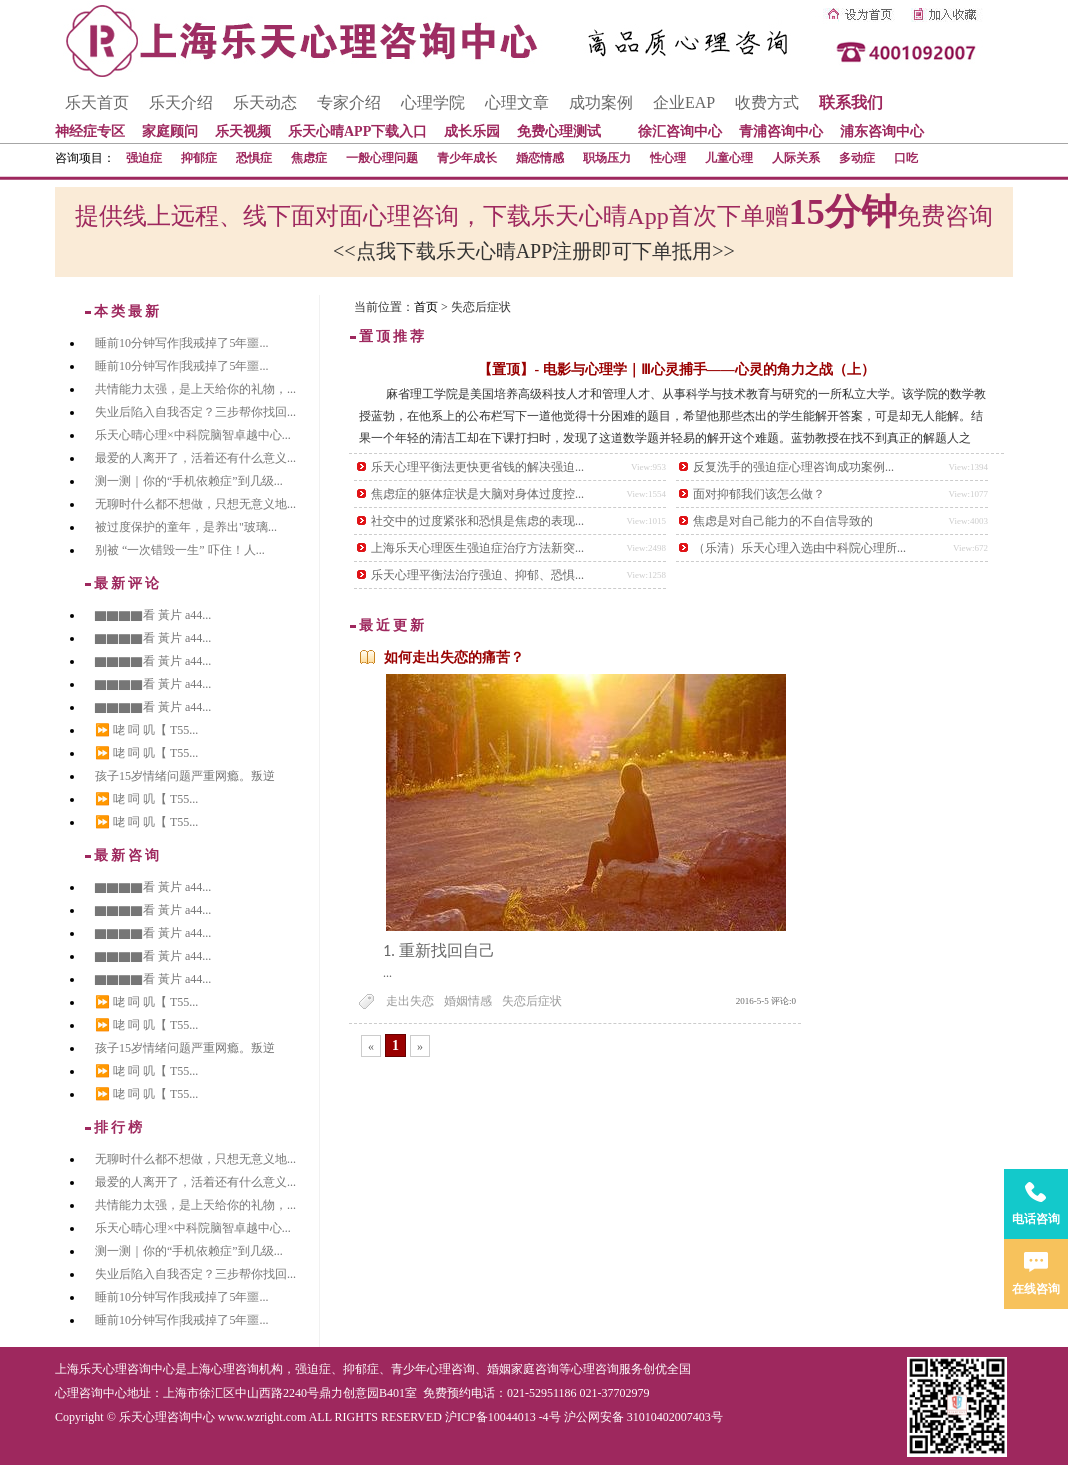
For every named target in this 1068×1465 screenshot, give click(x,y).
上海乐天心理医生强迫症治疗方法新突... (477, 548)
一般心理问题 (382, 158)
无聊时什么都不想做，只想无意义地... (195, 504)
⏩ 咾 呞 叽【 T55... (146, 730)
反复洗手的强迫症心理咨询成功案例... (793, 467)
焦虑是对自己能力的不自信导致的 (783, 521)
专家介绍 (349, 102)
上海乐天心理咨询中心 (115, 1369)
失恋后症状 (532, 1001)
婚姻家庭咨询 (523, 1369)
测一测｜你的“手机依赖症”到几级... (189, 481)
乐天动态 (265, 102)
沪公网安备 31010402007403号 (643, 1417)
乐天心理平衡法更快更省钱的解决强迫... (477, 467)
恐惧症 (254, 158)
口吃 (906, 158)
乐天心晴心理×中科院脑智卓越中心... (193, 435)
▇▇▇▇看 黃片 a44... (153, 615)
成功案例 (601, 102)
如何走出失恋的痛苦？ (454, 657)
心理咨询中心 (91, 1393)
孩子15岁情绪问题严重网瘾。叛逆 (185, 776)
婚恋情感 (540, 158)
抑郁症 (199, 158)
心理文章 (517, 102)
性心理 (668, 158)
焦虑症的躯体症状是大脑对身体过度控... (477, 494)
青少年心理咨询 (433, 1369)
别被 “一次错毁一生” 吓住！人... (180, 550)
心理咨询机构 (247, 1369)
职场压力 (607, 158)
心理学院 (433, 102)
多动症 (857, 158)
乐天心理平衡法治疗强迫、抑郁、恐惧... (477, 575)
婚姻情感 (468, 1001)
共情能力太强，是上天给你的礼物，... (195, 389)
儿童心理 (729, 158)
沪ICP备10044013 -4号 (503, 1417)
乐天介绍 (181, 102)
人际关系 (796, 158)
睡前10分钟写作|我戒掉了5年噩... (181, 343)
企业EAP (684, 102)
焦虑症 (309, 158)
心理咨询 (595, 1369)
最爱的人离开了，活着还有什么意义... (195, 458)
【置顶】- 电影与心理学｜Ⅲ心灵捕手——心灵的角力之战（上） (676, 369)
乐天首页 (97, 102)
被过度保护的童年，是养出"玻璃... (186, 527)
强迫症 (144, 158)
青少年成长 (467, 158)
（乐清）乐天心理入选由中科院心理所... (799, 548)
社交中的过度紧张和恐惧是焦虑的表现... (477, 521)
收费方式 (767, 102)
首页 (426, 307)
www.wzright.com (262, 1417)
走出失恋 (410, 1001)
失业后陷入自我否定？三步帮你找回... (195, 412)
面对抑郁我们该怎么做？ (759, 494)
